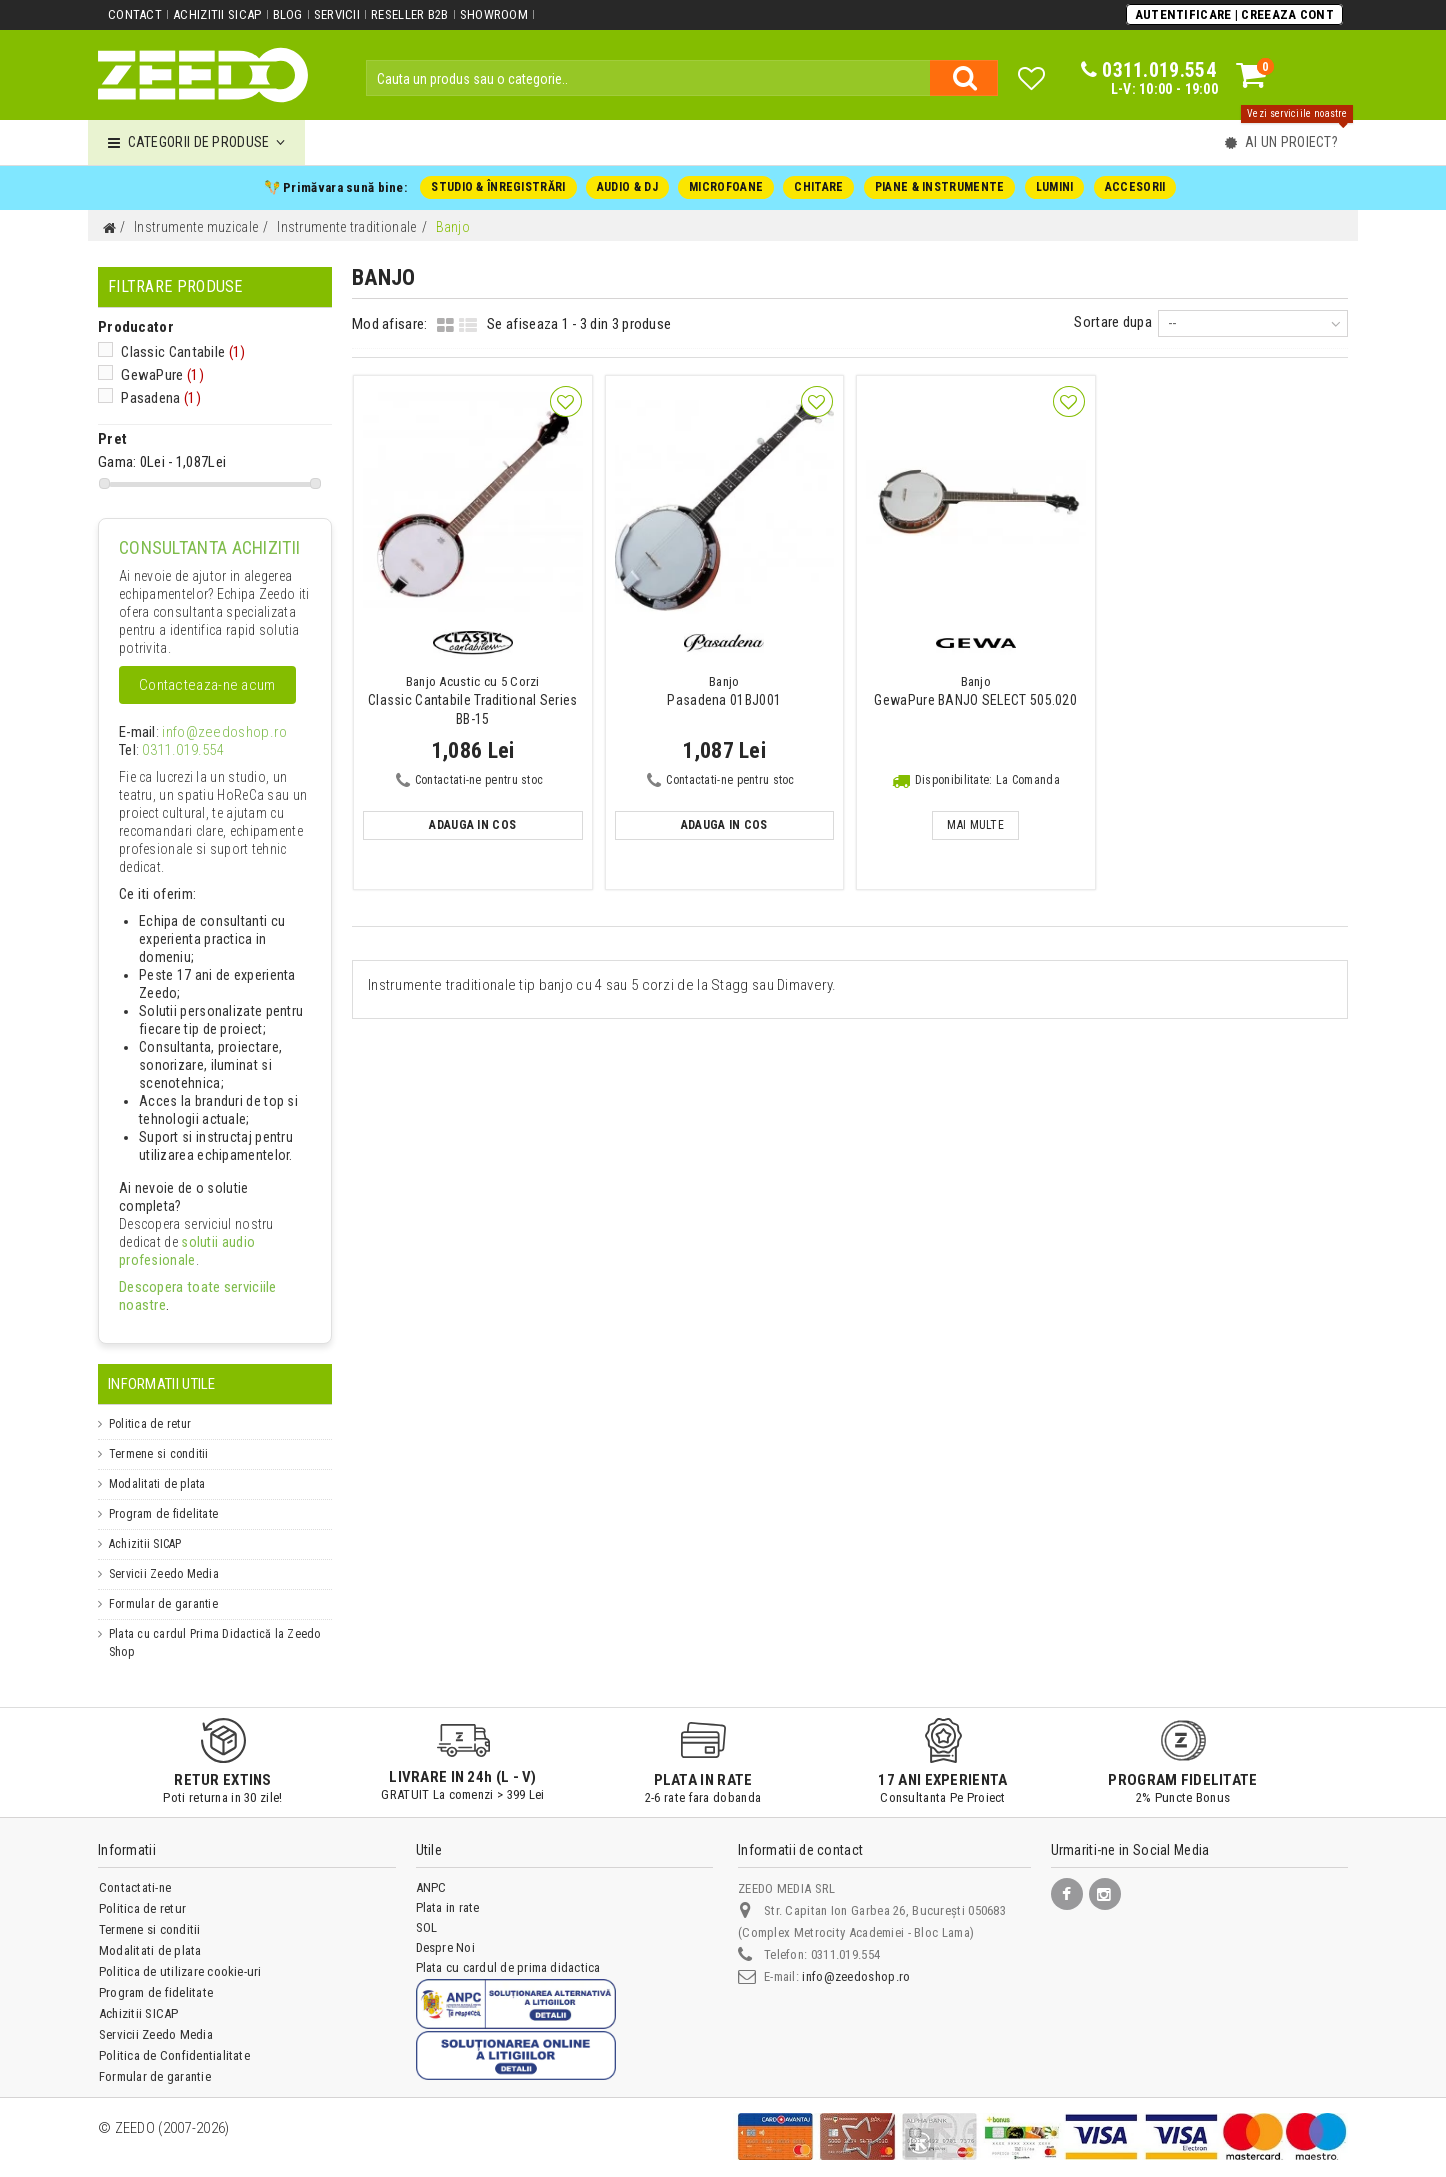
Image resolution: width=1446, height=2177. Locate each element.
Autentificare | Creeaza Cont (1235, 13)
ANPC (431, 1871)
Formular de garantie (163, 1588)
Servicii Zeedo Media (164, 1558)
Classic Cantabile (174, 353)
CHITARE (818, 187)
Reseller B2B (407, 14)
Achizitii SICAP (217, 14)
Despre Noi (445, 1931)
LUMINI (1052, 187)
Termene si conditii (159, 1438)
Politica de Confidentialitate (174, 2039)
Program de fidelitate (163, 1498)
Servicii (335, 14)
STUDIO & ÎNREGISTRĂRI (499, 187)
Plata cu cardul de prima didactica (508, 1951)
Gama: (114, 463)
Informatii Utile (161, 1368)
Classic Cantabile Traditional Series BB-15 (473, 700)
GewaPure (155, 376)
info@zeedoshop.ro (206, 734)
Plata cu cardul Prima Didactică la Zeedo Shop (215, 1627)
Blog (286, 14)
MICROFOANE (725, 187)
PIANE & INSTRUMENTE (938, 187)
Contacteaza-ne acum (207, 687)
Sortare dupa (1119, 322)
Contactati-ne (135, 1871)
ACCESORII (1132, 187)
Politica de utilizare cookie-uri (180, 1955)
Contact (135, 14)
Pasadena (155, 398)
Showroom (491, 14)
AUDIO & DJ (627, 187)
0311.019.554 (174, 752)
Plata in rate (448, 1891)
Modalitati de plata (157, 1468)
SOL (427, 1911)
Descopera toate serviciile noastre (207, 1289)
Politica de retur (150, 1408)
